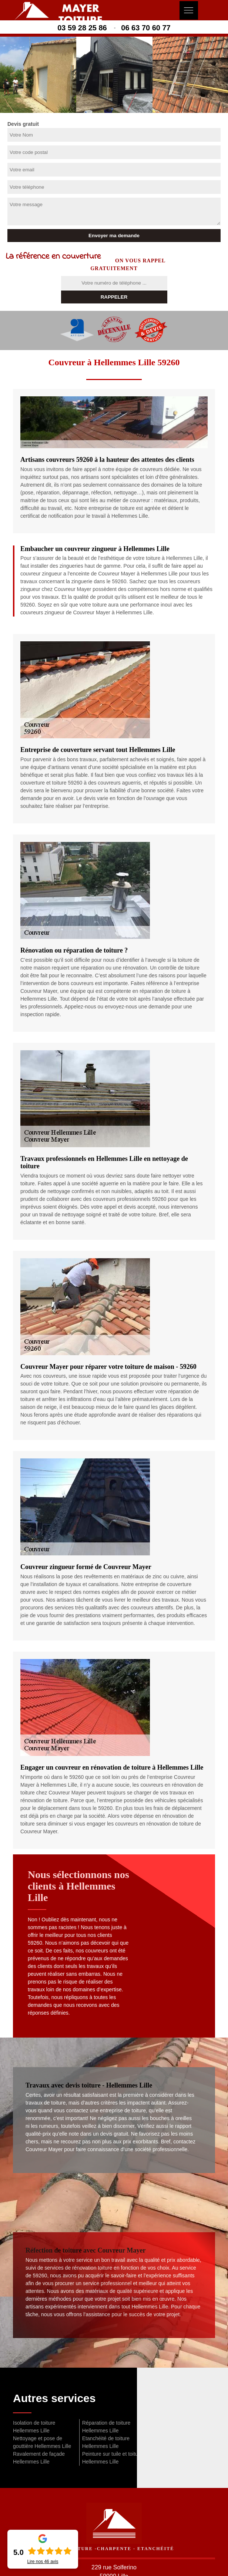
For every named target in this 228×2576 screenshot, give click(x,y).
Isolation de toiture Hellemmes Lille (34, 2427)
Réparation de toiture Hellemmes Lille (106, 2427)
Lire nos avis (42, 2561)
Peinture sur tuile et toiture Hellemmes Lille (112, 2458)
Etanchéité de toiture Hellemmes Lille (106, 2442)
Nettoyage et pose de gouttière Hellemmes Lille (42, 2442)
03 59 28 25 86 (82, 28)
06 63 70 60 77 (145, 28)
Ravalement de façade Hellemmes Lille (39, 2458)
